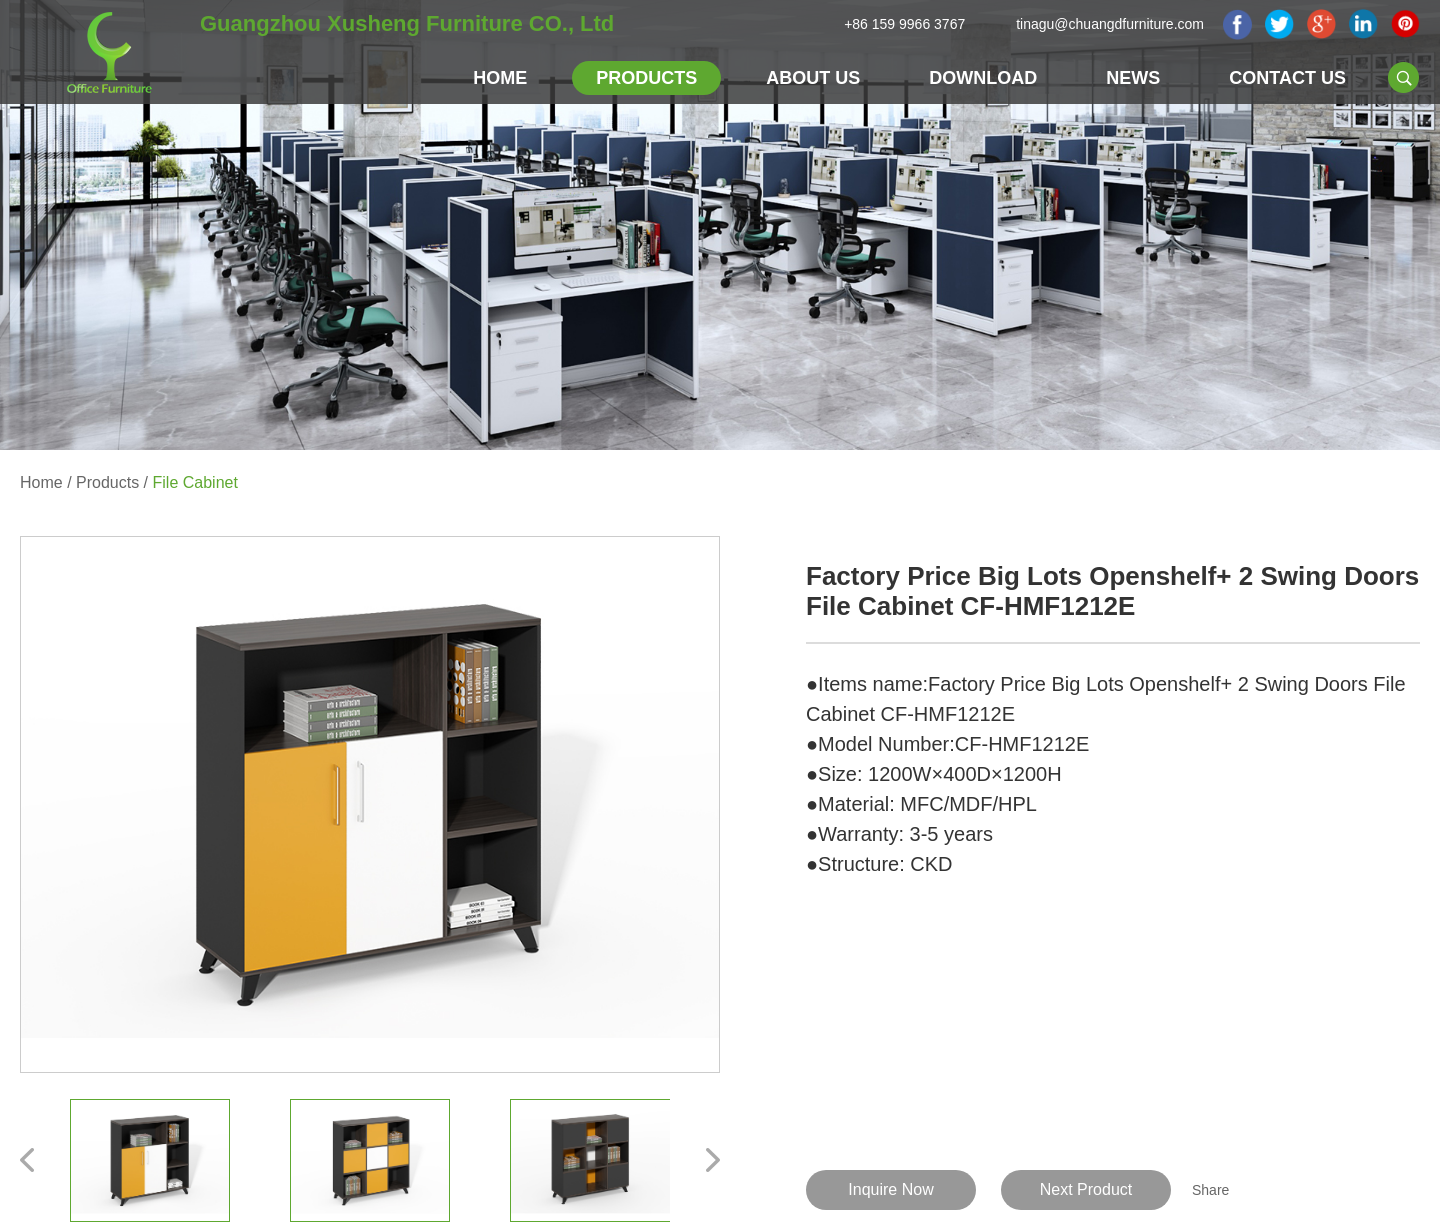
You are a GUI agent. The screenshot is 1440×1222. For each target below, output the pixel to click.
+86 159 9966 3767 (904, 24)
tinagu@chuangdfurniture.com (1110, 24)
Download (983, 78)
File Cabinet (195, 482)
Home (500, 78)
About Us (813, 78)
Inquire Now (890, 1189)
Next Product (1086, 1189)
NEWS (1133, 78)
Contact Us (1287, 78)
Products (646, 78)
